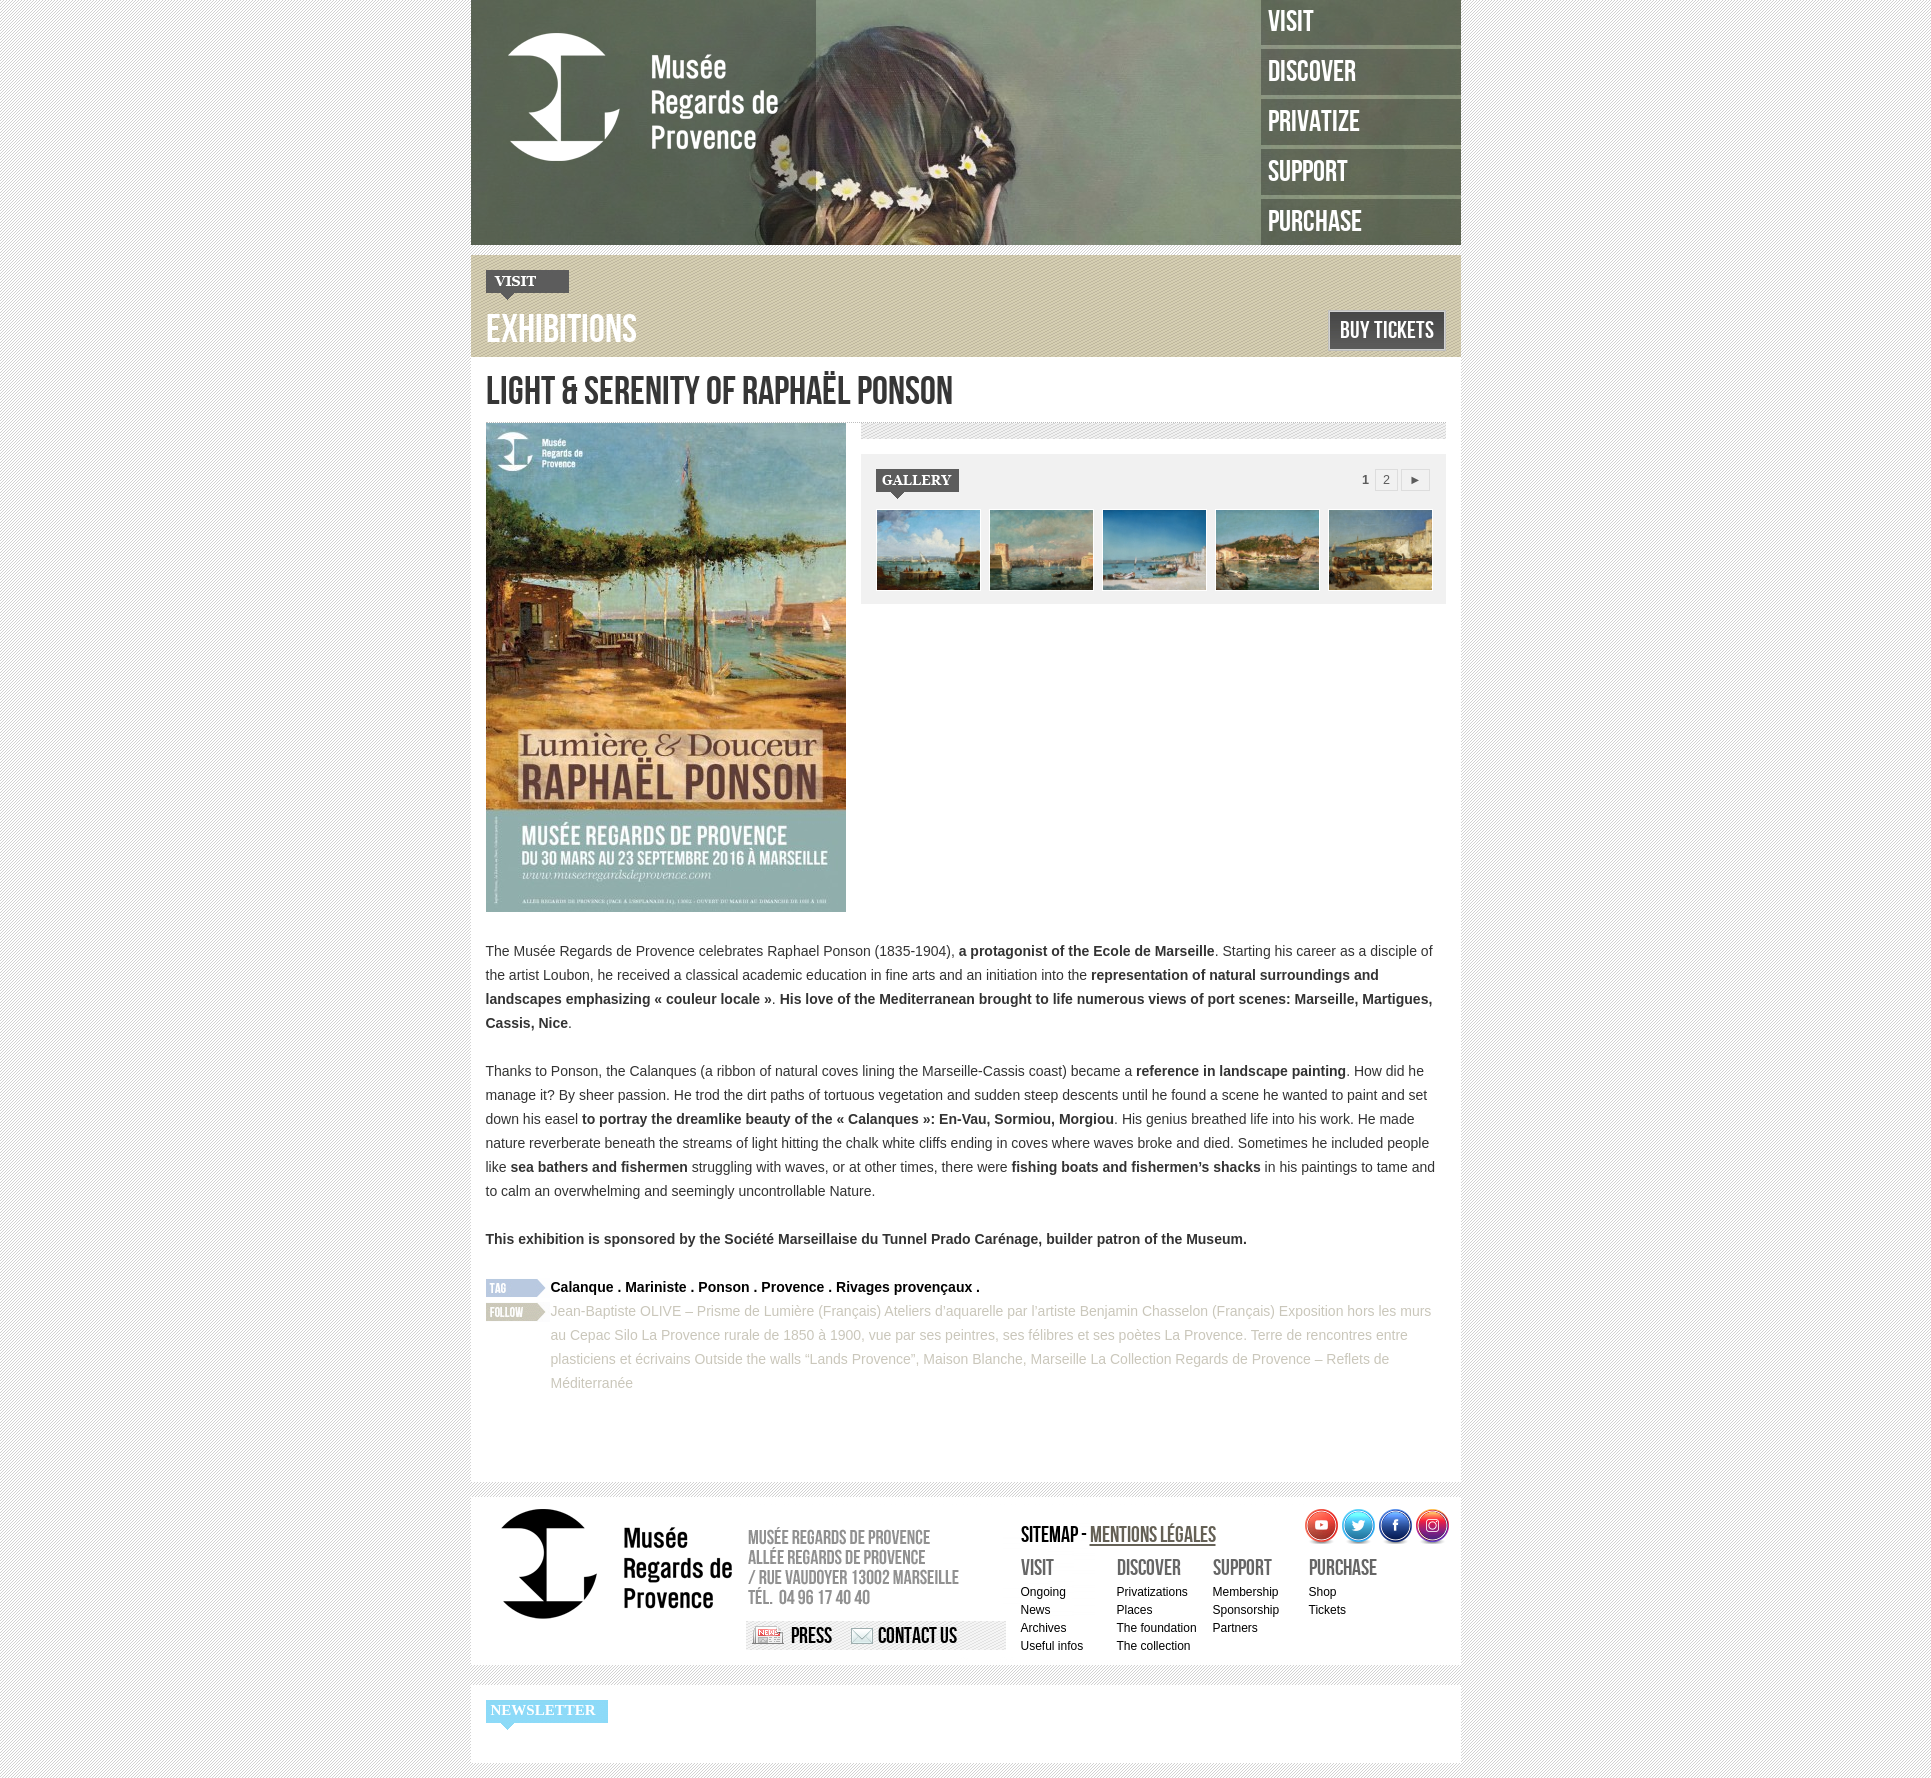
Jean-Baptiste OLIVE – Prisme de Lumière (683, 1311)
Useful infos (1052, 1646)
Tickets (1328, 1610)
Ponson (723, 1287)
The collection (1154, 1646)
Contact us (917, 1636)
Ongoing (1043, 1592)
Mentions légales (1153, 1535)
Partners (1235, 1628)
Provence (792, 1287)
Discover (1312, 72)
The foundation (1157, 1628)
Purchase (1315, 222)
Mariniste (655, 1287)
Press (811, 1636)
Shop (1323, 1592)
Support (1308, 172)
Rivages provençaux (904, 1287)
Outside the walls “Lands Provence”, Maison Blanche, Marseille (890, 1359)
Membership (1246, 1592)
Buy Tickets (1387, 330)
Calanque (582, 1287)
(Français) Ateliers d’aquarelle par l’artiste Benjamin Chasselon (1013, 1311)
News (1036, 1610)
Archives (1044, 1628)
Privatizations (1152, 1592)
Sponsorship (1246, 1610)
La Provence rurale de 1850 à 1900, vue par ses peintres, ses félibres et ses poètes (901, 1335)
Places (1135, 1610)
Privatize (1314, 122)
